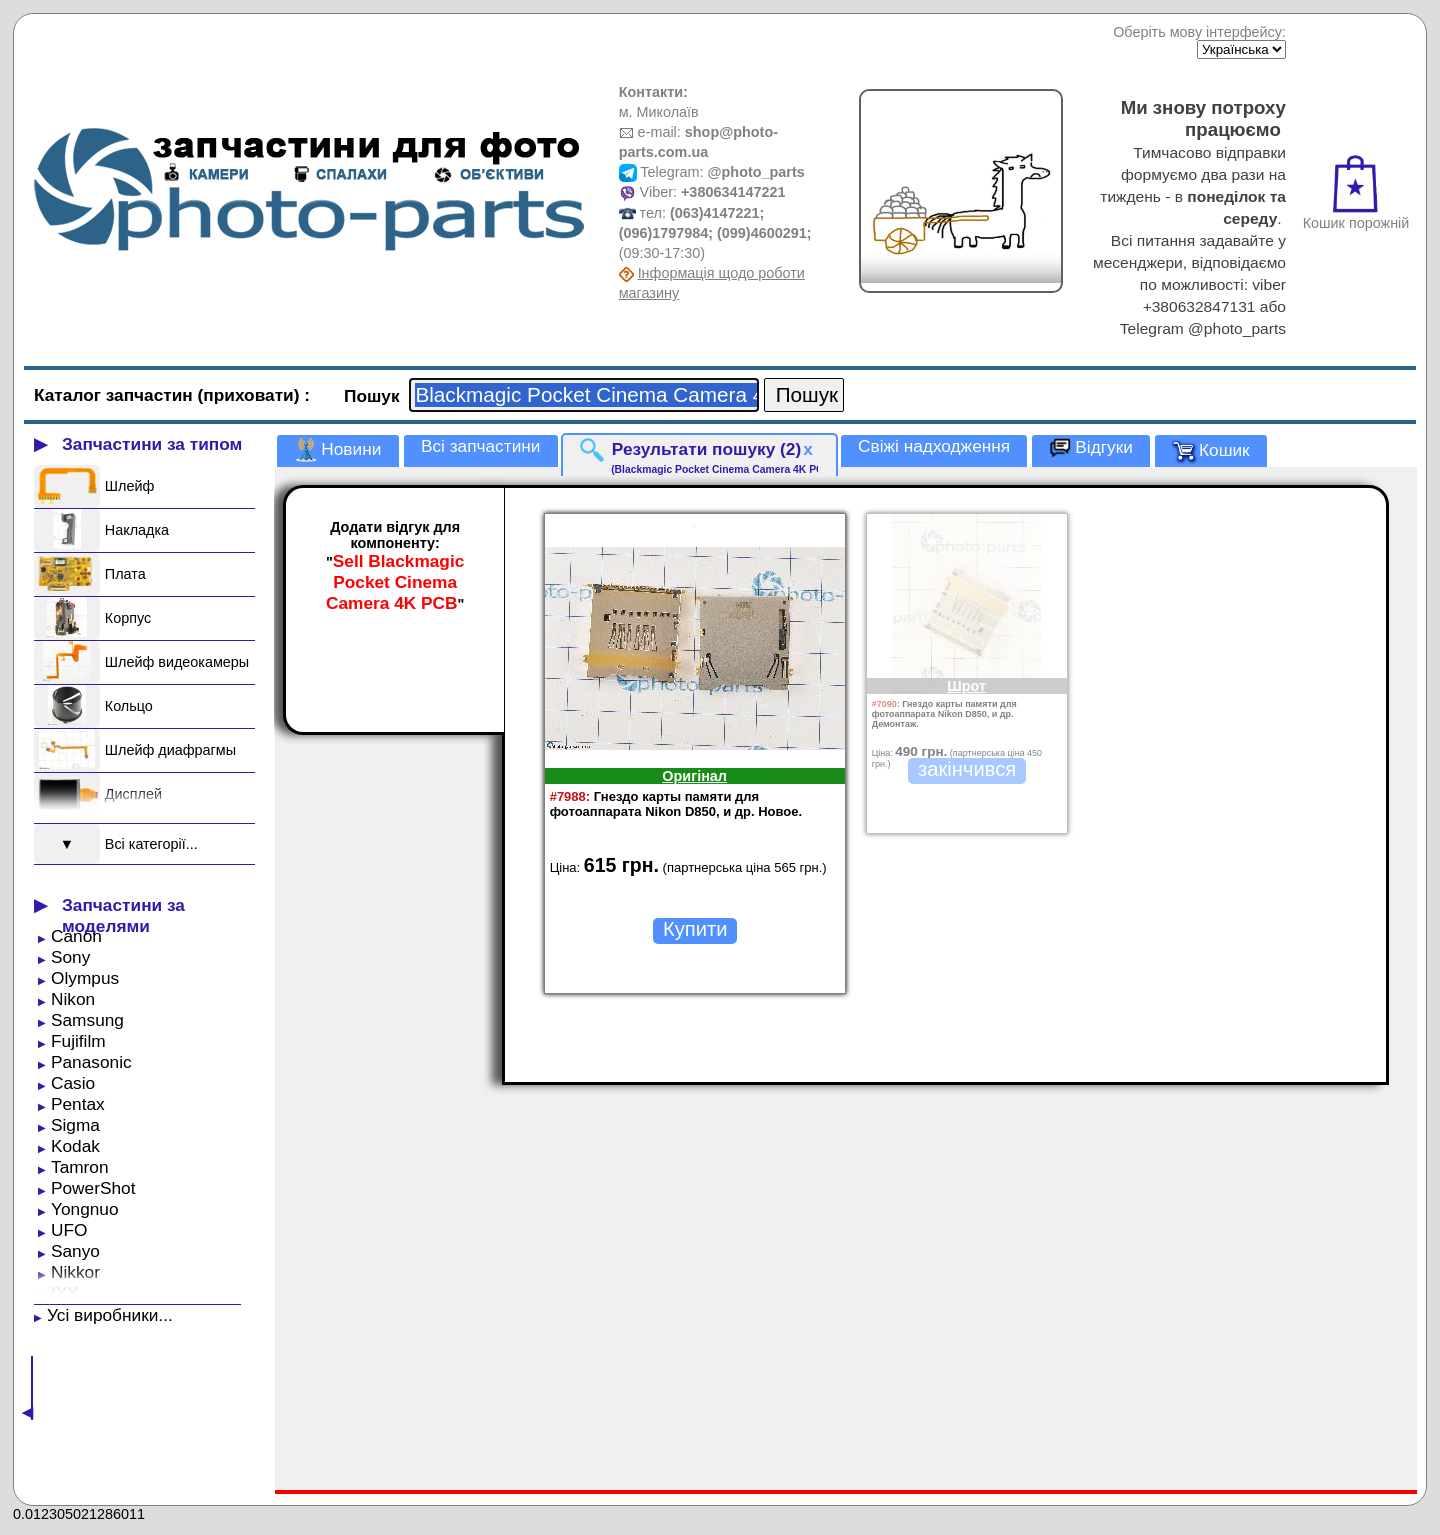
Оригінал (694, 776)
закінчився (967, 769)
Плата (125, 574)
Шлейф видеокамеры (177, 662)
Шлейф (129, 486)
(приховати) (251, 395)
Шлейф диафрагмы (170, 750)
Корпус (128, 618)
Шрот (966, 686)
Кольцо (129, 706)
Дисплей (133, 794)
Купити (695, 929)
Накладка (137, 530)
